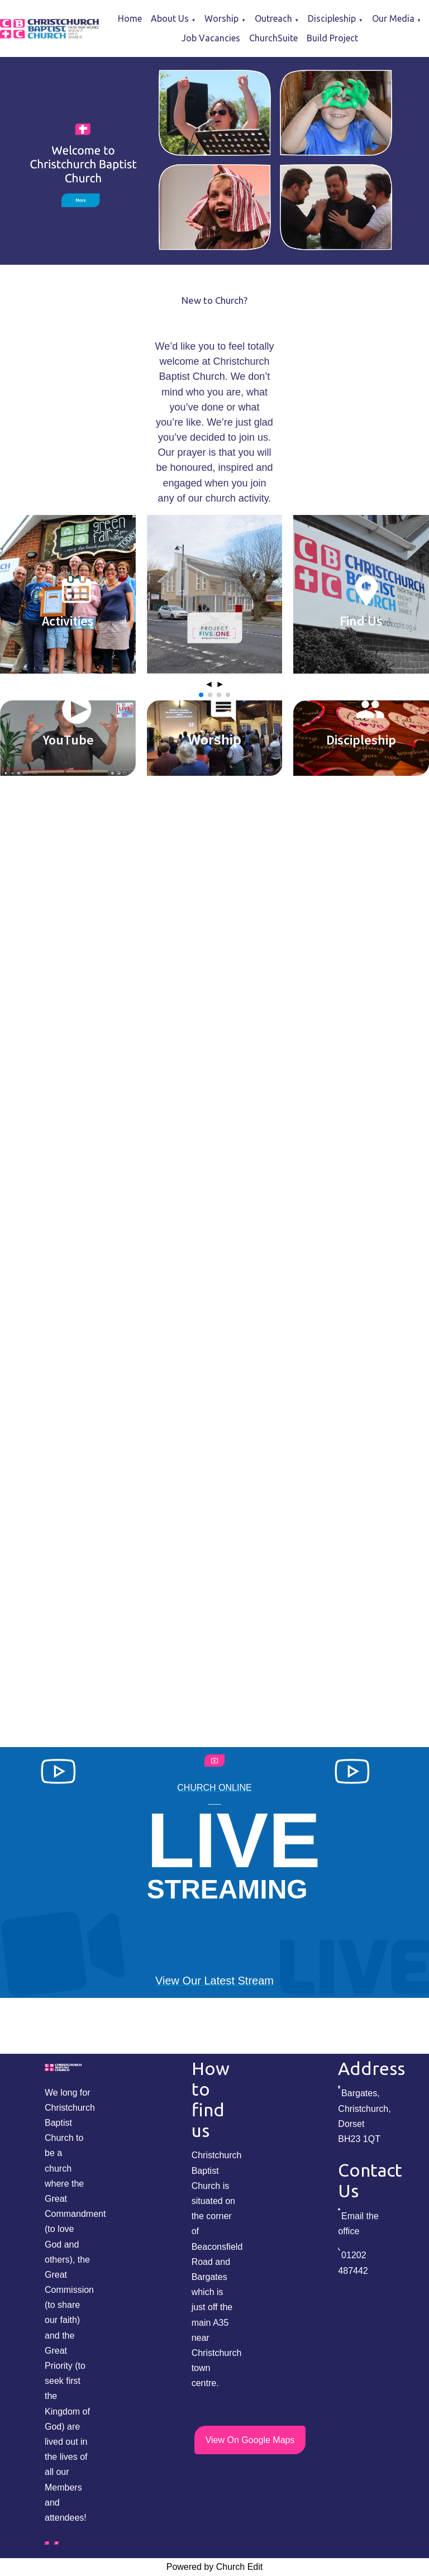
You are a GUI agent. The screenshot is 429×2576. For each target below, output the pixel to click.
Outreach (273, 18)
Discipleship (332, 18)
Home (130, 18)
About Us (170, 18)
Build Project (332, 38)
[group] (214, 161)
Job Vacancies (211, 38)
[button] (201, 695)
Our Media (393, 18)
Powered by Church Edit (214, 2567)
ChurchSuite (273, 38)
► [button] (220, 684)
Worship (221, 18)
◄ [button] (208, 684)
